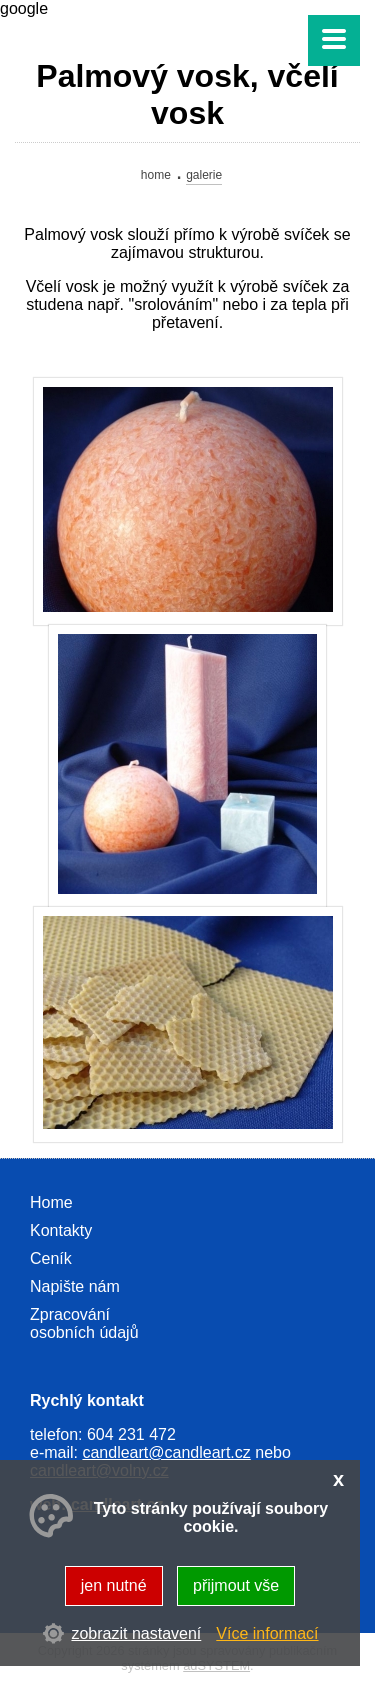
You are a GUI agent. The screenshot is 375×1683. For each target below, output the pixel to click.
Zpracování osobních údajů (84, 1323)
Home (156, 175)
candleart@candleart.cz (166, 1452)
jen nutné (114, 1585)
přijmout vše (236, 1585)
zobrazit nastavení (136, 1633)
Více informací (267, 1633)
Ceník (51, 1258)
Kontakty (61, 1230)
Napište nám (75, 1286)
